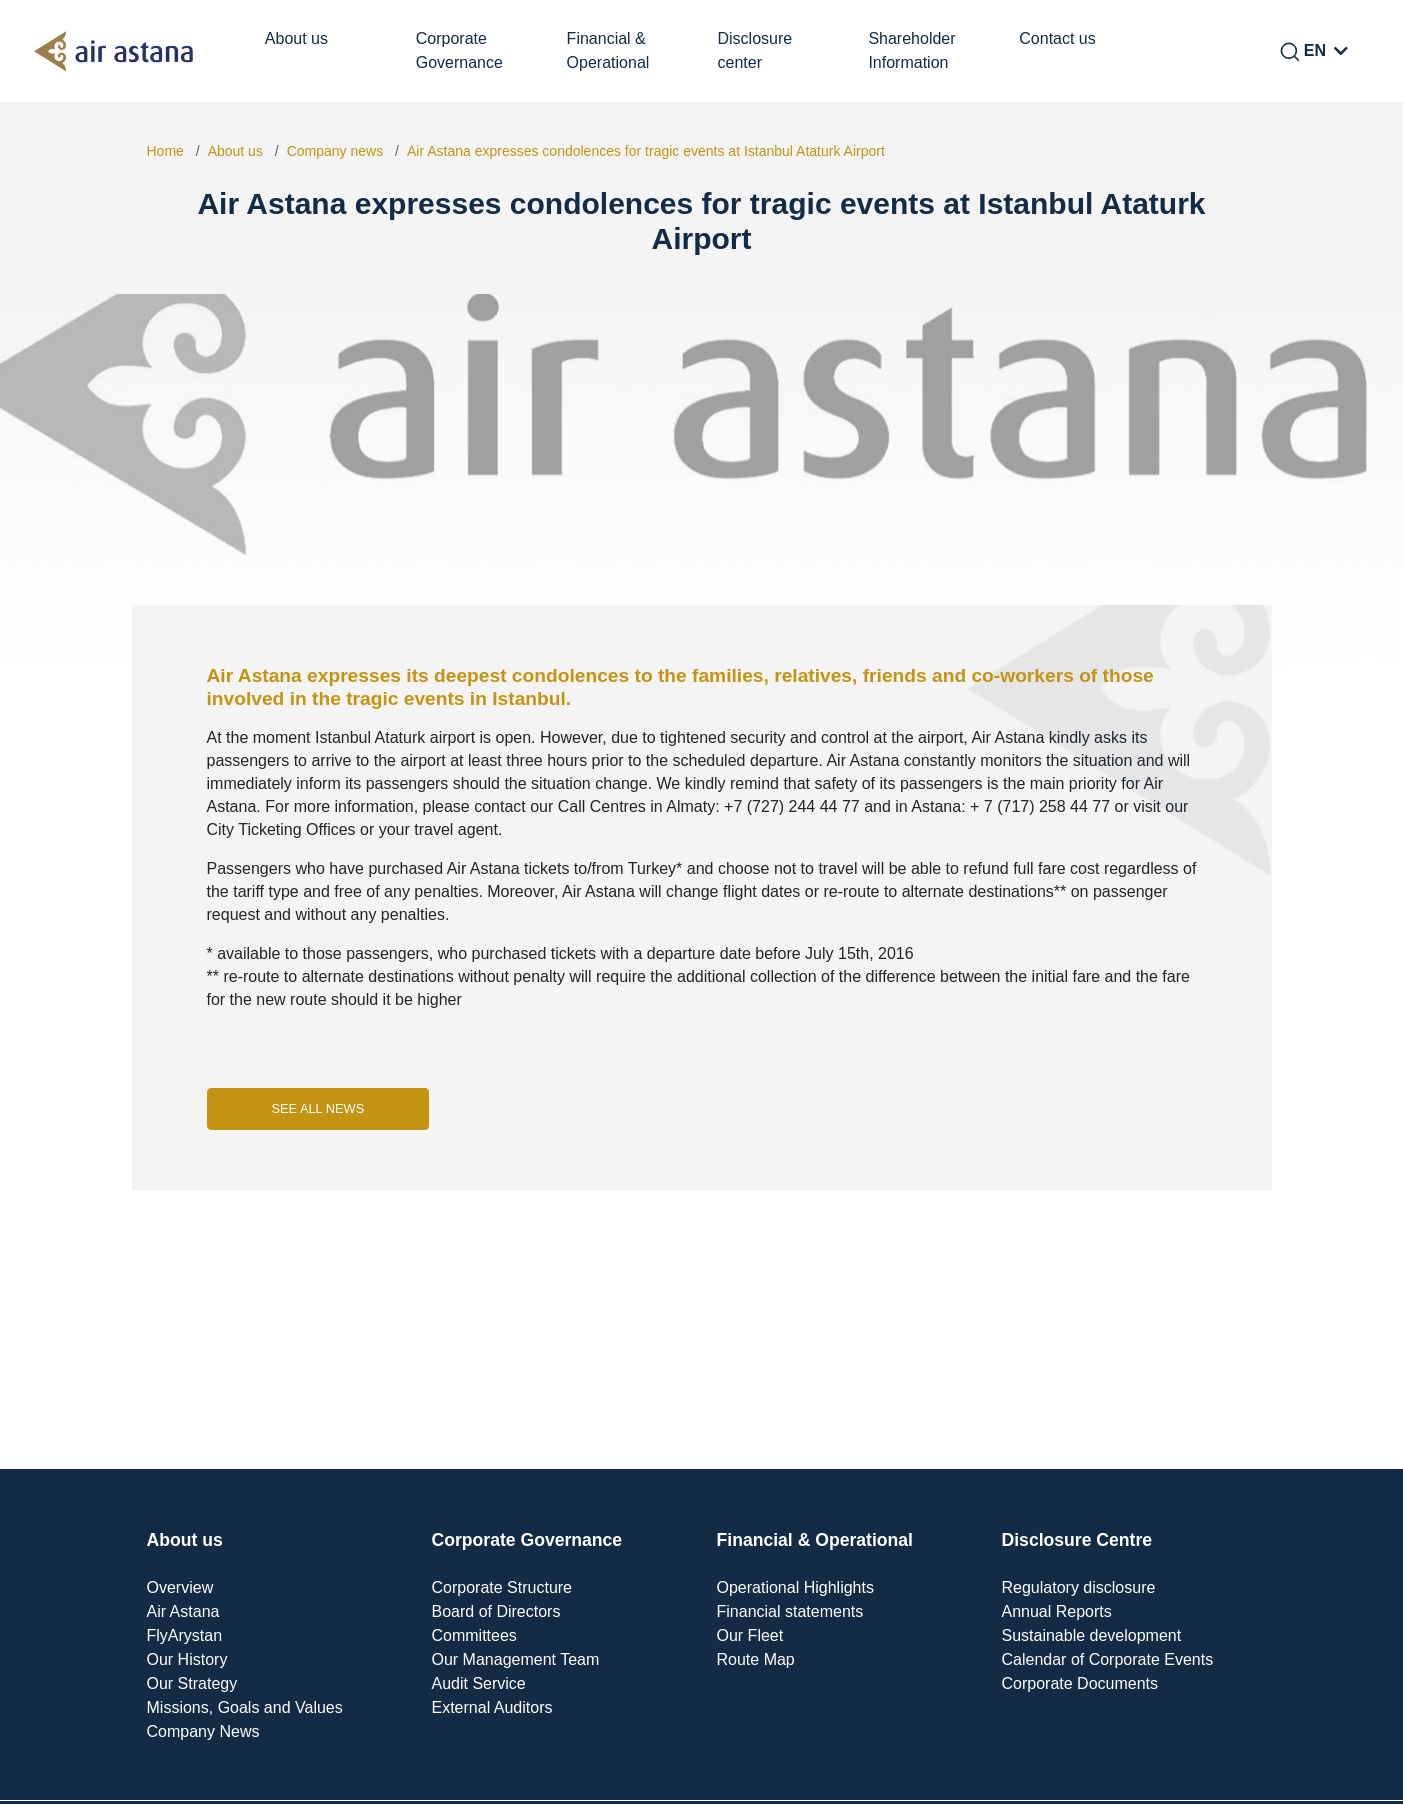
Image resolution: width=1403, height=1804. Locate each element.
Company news (335, 151)
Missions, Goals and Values (245, 1707)
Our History (187, 1659)
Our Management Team (516, 1659)
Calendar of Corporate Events (1108, 1659)
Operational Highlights (795, 1587)
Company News (203, 1731)
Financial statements (790, 1611)
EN (1315, 50)
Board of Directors (496, 1611)
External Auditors (492, 1707)
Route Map (756, 1659)
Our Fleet (750, 1635)
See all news (318, 1108)
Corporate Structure (502, 1587)
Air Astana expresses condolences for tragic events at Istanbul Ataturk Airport (646, 151)
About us (235, 151)
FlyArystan (185, 1635)
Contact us (1057, 38)
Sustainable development (1092, 1635)
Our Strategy (192, 1683)
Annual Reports (1057, 1611)
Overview (180, 1587)
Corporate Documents (1080, 1683)
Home (165, 151)
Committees (474, 1635)
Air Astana (183, 1611)
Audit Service (479, 1683)
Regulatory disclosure (1079, 1587)
